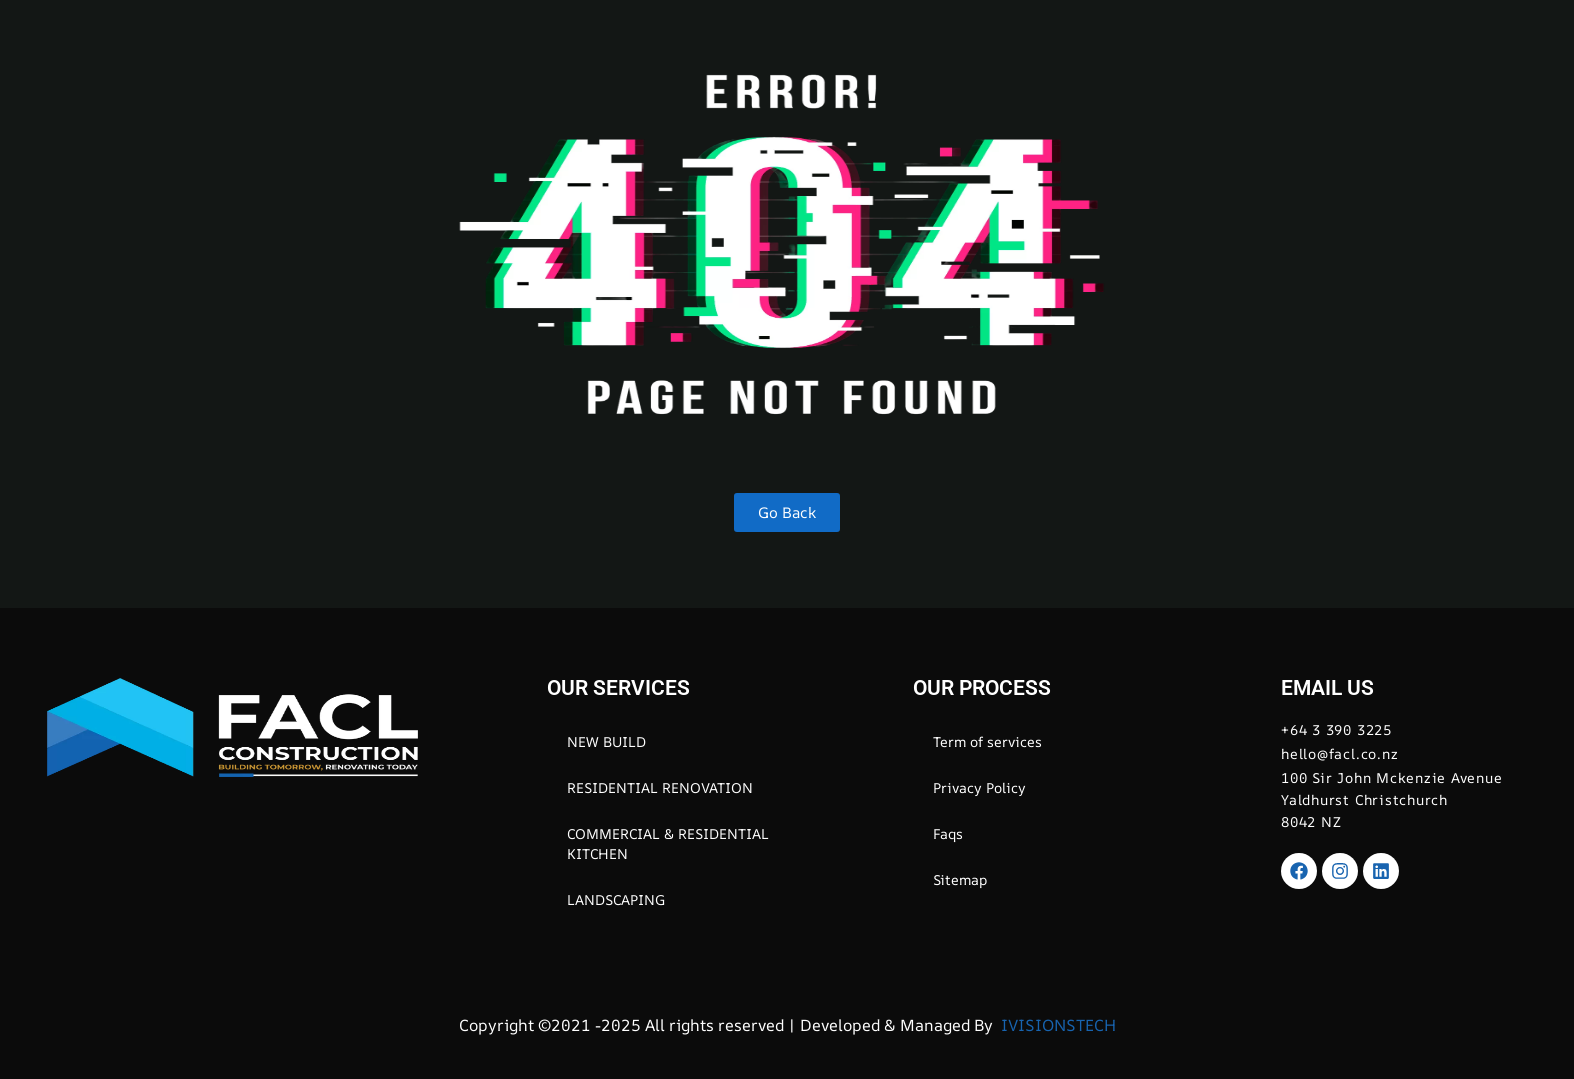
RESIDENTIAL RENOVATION (660, 787)
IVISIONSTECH (1056, 1025)
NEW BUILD (606, 741)
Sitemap (960, 879)
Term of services (987, 741)
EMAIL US (1327, 688)
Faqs (948, 833)
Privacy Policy (979, 787)
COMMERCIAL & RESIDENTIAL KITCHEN (668, 843)
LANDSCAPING (616, 899)
